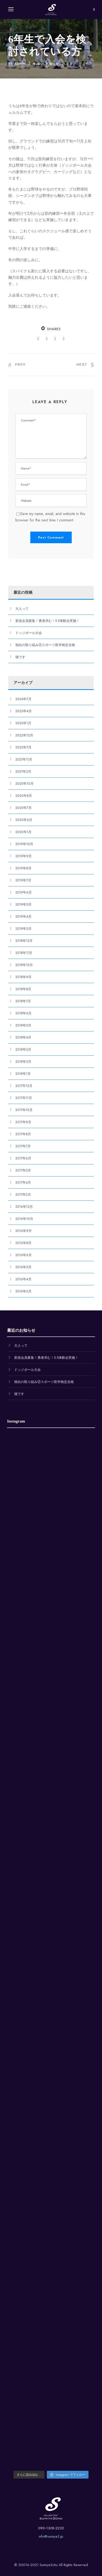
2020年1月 (23, 832)
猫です (20, 657)
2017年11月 (23, 1097)
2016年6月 (23, 1255)
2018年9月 (23, 977)
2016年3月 (23, 1291)
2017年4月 (23, 1182)
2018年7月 (23, 1001)
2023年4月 (23, 711)
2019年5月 (23, 904)
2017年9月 (23, 1122)
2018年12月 (24, 940)
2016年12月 (24, 1206)
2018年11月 (23, 952)
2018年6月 (23, 1013)
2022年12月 (24, 735)
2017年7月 (23, 1146)
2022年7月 (23, 747)
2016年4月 (23, 1279)
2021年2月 (23, 771)
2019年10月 (24, 844)
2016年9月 (23, 1230)
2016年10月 (24, 1218)
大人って (22, 608)
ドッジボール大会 (28, 632)
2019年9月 (23, 856)
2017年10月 (24, 1110)
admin (20, 63)
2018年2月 (23, 1061)
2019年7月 (23, 880)
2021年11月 (23, 759)
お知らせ (52, 63)
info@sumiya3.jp (51, 2536)
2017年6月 (23, 1158)
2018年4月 (23, 1037)
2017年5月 (23, 1170)
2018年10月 (24, 964)
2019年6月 (23, 892)
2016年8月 (23, 1242)
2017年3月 (23, 1194)
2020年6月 (23, 819)
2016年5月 (23, 1267)
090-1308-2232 (51, 2528)
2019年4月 (23, 916)
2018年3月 (23, 1049)
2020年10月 (24, 783)
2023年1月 (23, 723)
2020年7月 (23, 807)
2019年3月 (23, 928)
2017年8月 (23, 1134)
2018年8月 (23, 989)
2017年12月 (23, 1085)
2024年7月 (23, 699)
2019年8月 (23, 868)
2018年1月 (23, 1073)
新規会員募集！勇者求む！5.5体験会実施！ (47, 620)
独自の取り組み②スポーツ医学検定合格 (45, 645)
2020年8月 (23, 795)
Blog (38, 63)
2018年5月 (23, 1025)
